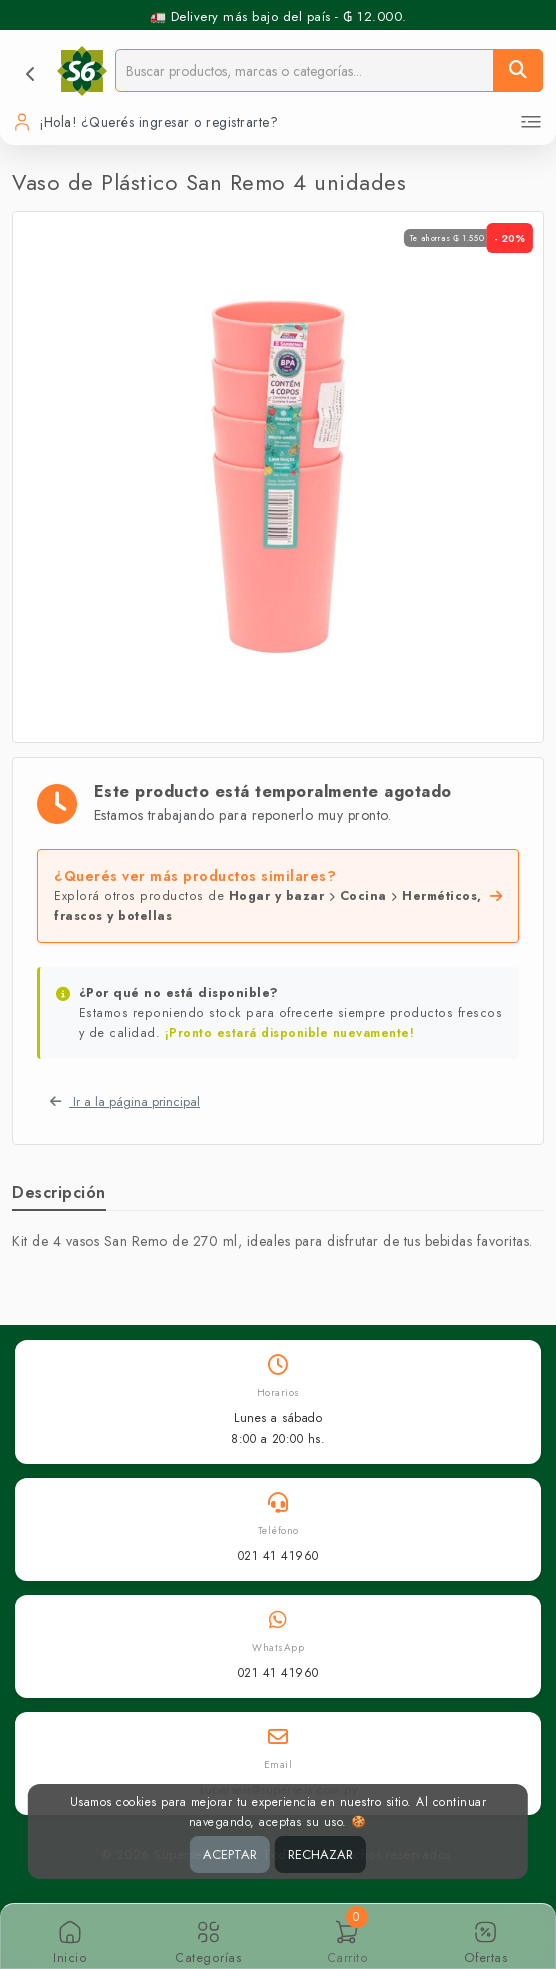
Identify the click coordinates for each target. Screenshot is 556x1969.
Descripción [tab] (59, 1192)
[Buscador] (304, 70)
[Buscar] (518, 70)
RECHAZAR (320, 1854)
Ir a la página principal (125, 1101)
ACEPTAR (230, 1854)
